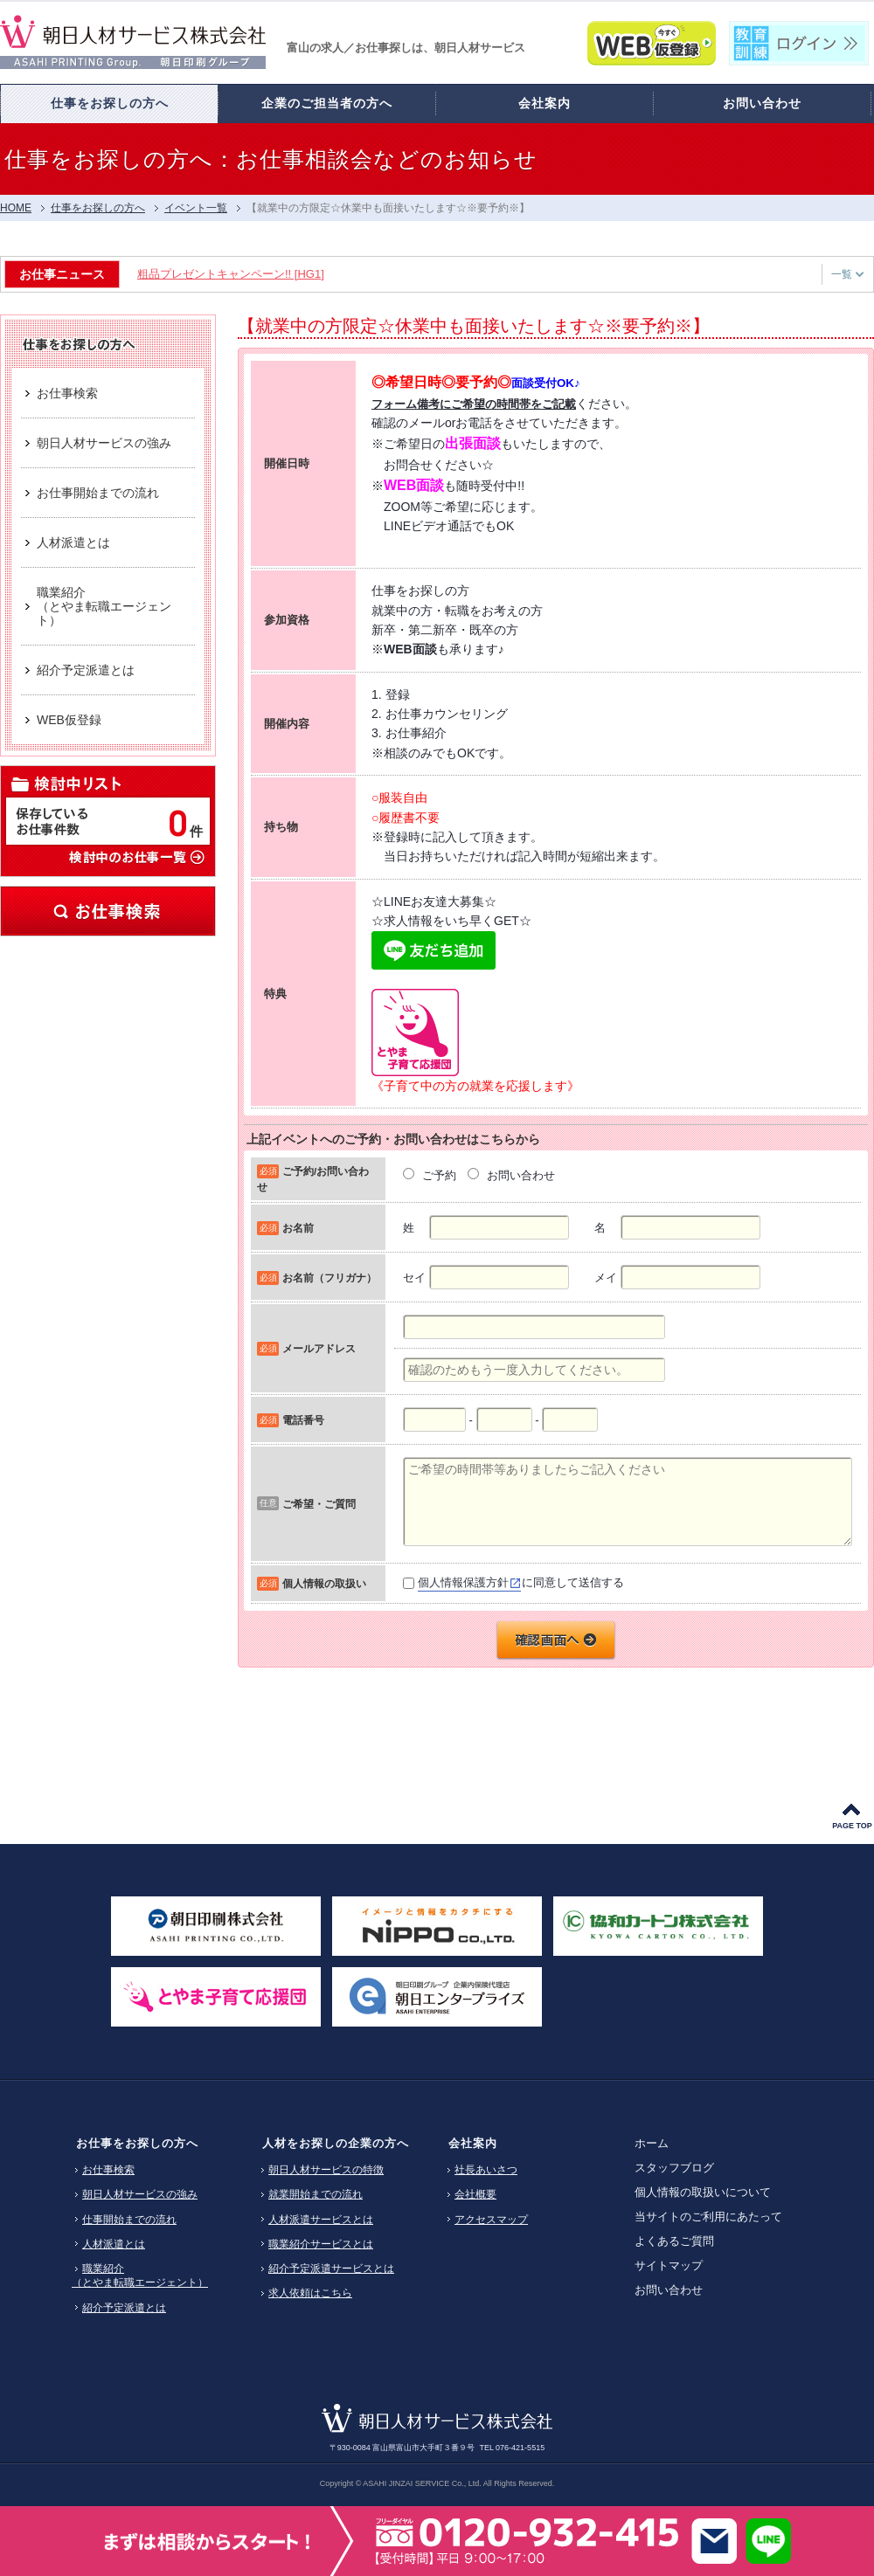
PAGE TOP (852, 1825)
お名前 (298, 1227)
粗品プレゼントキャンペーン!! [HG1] (234, 273)
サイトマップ (669, 2265)
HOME (15, 208)
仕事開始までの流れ (129, 2219)
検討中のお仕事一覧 (136, 856)
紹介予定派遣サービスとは (331, 2268)
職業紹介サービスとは (320, 2244)
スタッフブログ (674, 2167)
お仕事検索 (108, 911)
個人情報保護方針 (463, 1582)
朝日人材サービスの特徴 (326, 2170)
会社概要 (475, 2194)
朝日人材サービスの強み (140, 2194)
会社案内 (472, 2143)
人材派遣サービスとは (320, 2219)
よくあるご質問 (674, 2241)
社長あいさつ (485, 2170)
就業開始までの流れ (315, 2194)
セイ (414, 1277)
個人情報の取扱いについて (703, 2192)
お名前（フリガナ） (329, 1277)
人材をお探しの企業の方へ (335, 2143)
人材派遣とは (113, 2244)
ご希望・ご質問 (319, 1503)
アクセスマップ (491, 2219)
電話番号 (303, 1420)
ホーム (652, 2143)
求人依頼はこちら (310, 2293)
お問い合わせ (669, 2289)
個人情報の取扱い (324, 1583)
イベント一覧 (195, 208)
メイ (605, 1277)
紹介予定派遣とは (124, 2308)
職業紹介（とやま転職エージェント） (140, 2275)
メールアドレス (319, 1348)
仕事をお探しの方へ (98, 208)
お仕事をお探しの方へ (137, 2143)
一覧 (847, 274)
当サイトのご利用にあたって (708, 2216)
